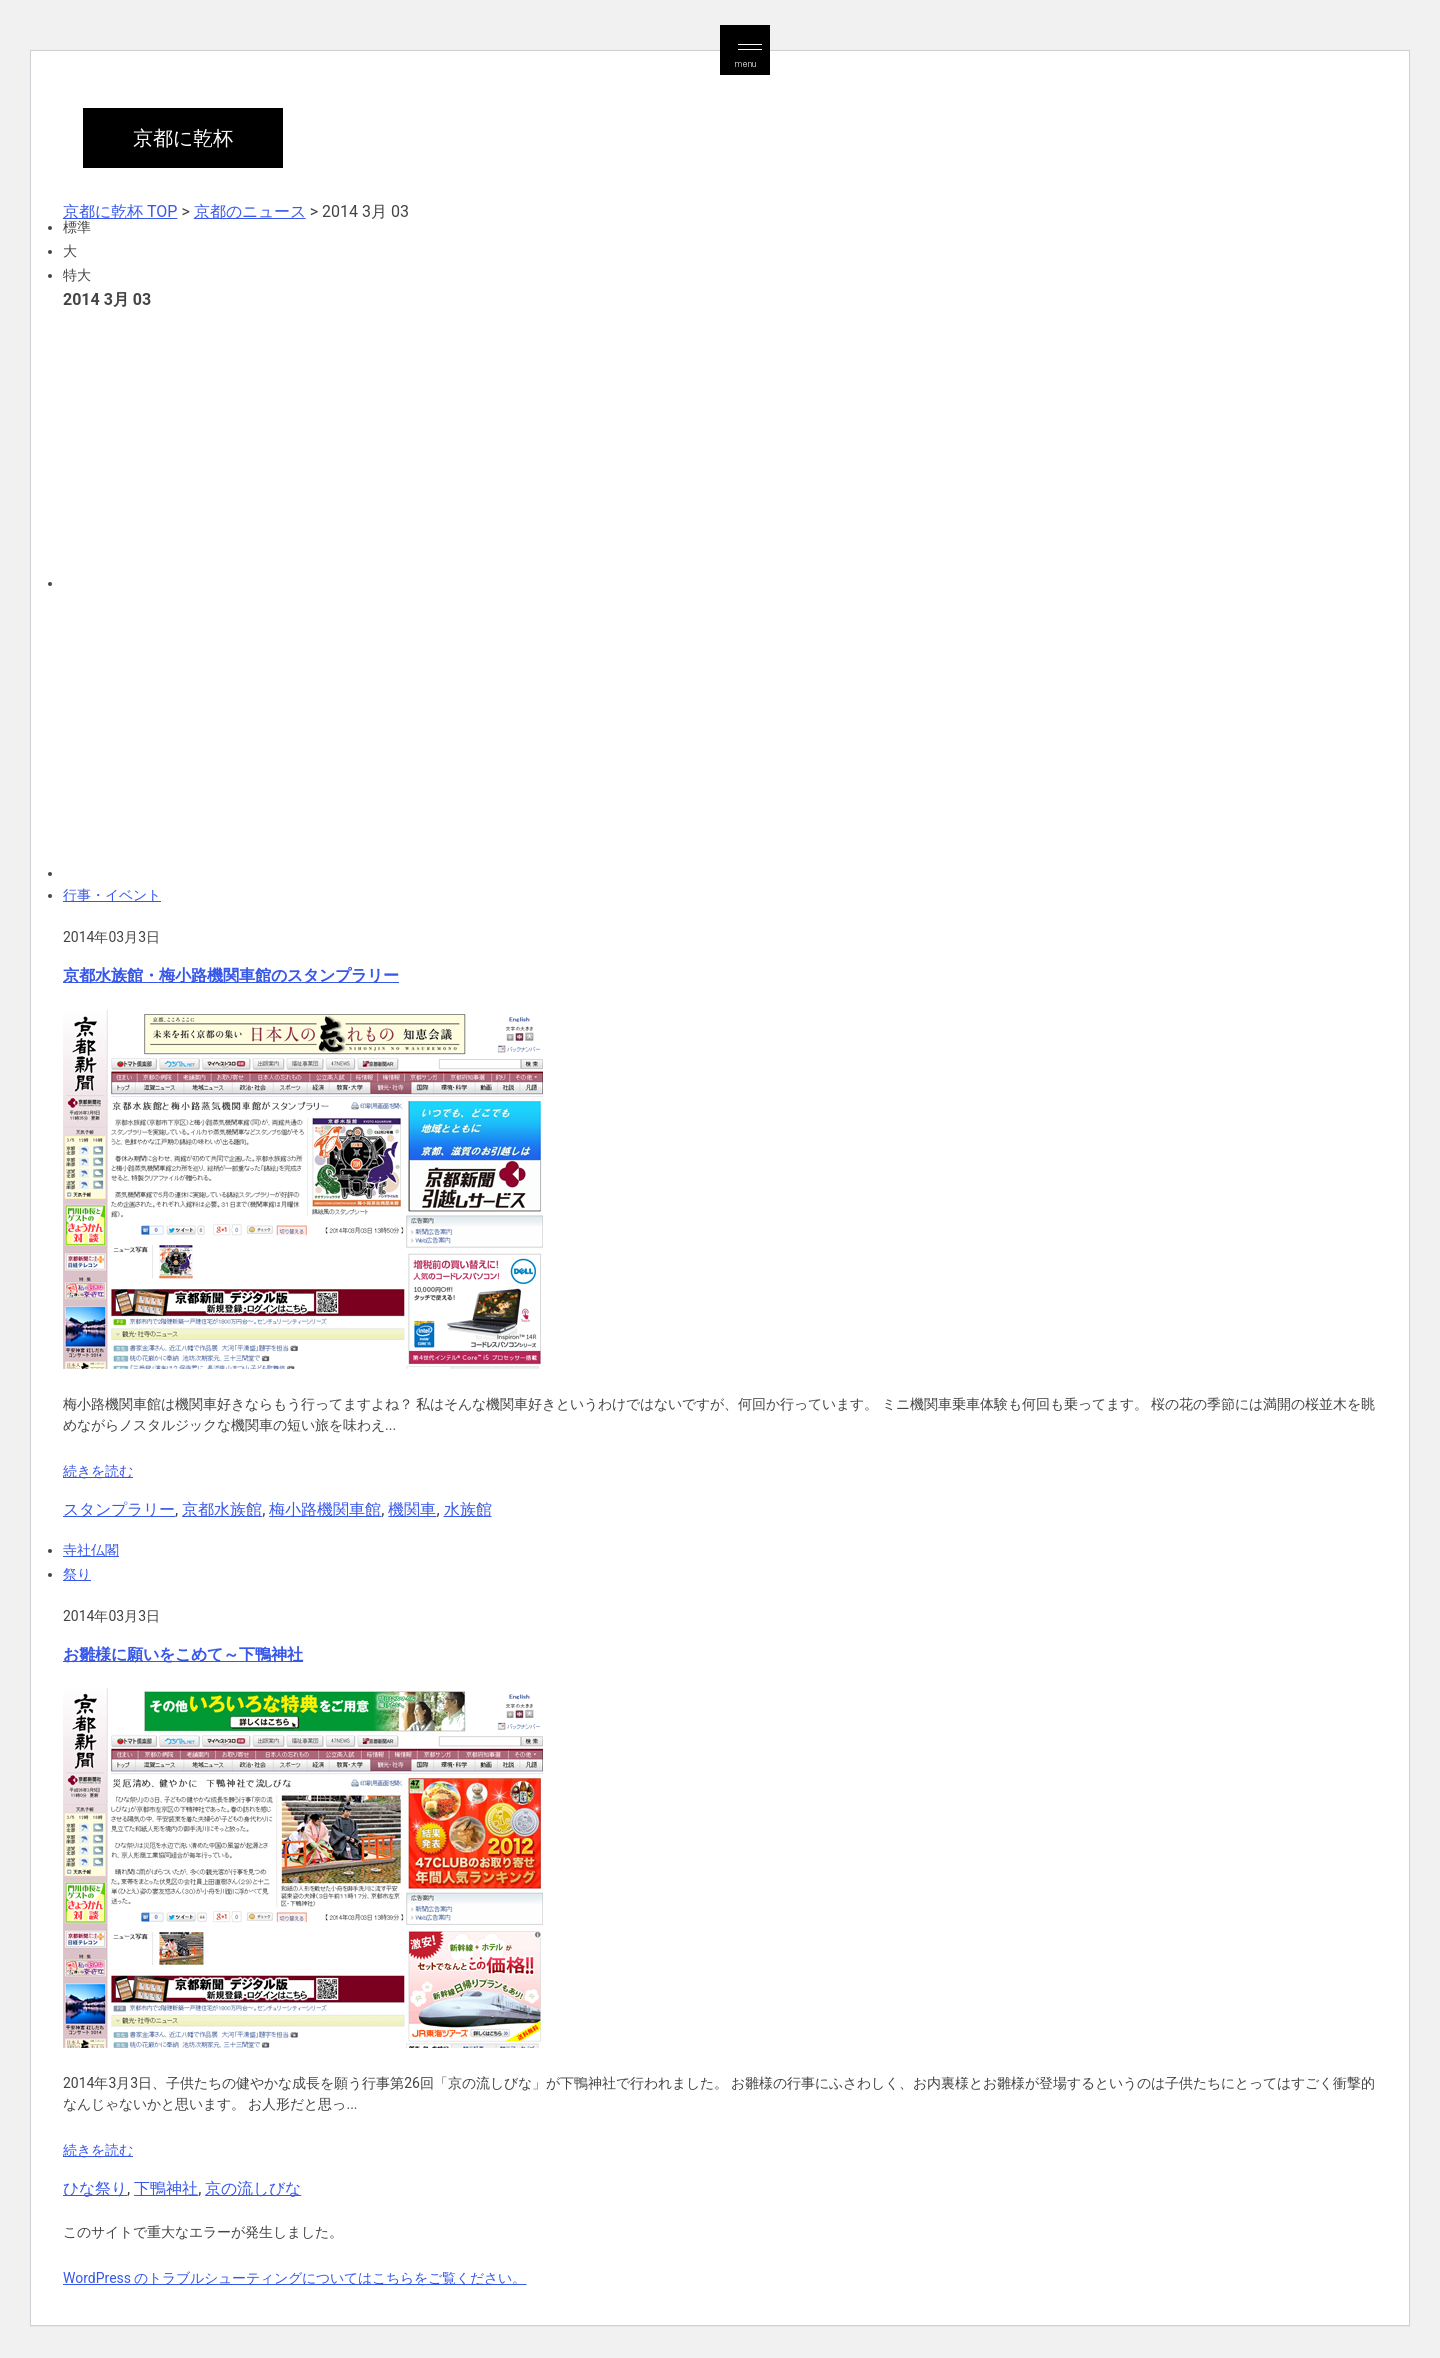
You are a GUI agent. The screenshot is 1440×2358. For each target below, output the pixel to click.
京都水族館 (222, 1509)
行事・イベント (112, 895)
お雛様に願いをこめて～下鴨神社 (183, 1654)
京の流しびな (253, 2188)
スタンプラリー (119, 1509)
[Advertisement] (663, 448)
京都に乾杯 (183, 138)
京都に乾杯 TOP (120, 211)
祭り (77, 1574)
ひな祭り (95, 2188)
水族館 (468, 1509)
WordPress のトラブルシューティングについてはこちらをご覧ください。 (295, 2278)
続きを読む (98, 1471)
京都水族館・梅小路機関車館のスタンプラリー (231, 975)
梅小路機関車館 (325, 1509)
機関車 (412, 1509)
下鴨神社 (166, 2188)
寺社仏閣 (91, 1550)
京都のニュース (250, 211)
